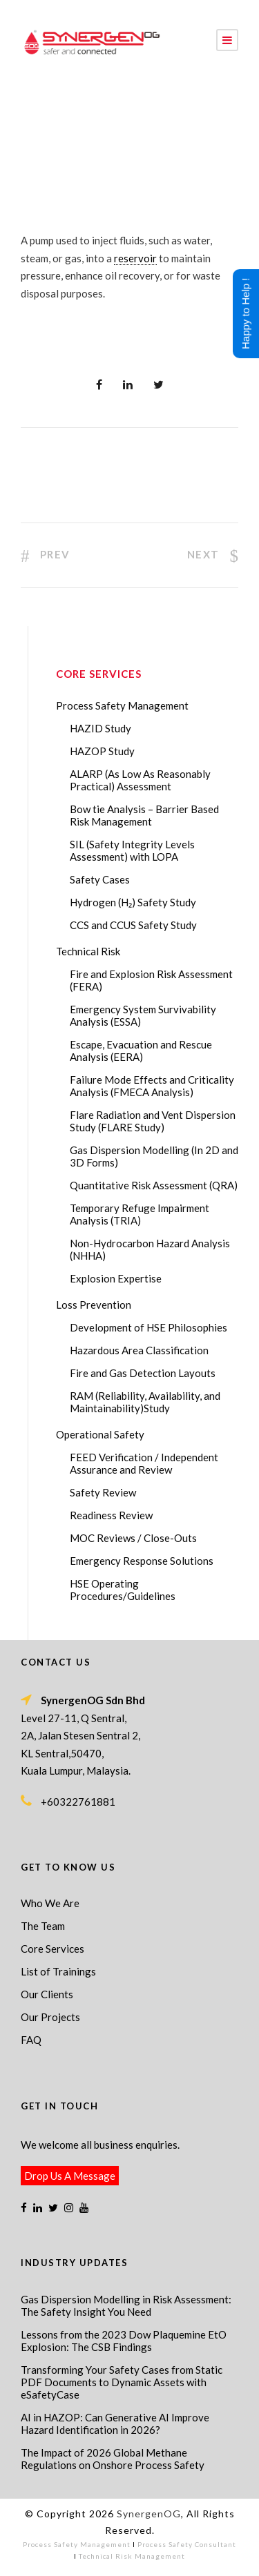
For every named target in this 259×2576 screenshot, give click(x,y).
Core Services (52, 1948)
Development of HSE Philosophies (148, 1327)
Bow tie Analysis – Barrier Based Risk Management (144, 815)
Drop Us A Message (69, 2175)
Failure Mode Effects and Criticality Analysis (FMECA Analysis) (152, 1085)
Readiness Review (111, 1515)
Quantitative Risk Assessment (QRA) (154, 1185)
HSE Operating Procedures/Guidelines (122, 1589)
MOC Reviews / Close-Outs (133, 1538)
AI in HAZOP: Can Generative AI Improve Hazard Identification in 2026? (115, 2423)
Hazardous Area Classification (139, 1350)
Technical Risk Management (132, 2556)
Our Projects (50, 2017)
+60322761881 (78, 1801)
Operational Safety (100, 1434)
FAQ (31, 2039)
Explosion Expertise (116, 1278)
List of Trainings (58, 1971)
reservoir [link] (135, 258)
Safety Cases (100, 879)
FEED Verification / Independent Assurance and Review (144, 1463)
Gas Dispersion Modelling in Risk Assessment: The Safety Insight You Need (126, 2305)
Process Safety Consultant (186, 2544)
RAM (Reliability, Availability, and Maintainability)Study (145, 1401)
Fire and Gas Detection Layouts (142, 1373)
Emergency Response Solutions (141, 1560)
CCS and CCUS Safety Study (133, 925)
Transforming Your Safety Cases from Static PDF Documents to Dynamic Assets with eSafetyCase (121, 2382)
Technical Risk (88, 951)
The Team (43, 1926)
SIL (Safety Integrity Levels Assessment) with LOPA (132, 850)
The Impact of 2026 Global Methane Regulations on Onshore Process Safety (112, 2458)
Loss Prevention (93, 1304)
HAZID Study (100, 728)
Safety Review (103, 1492)
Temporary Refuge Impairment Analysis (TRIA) (139, 1214)
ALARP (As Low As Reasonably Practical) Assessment (140, 780)
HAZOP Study (102, 751)
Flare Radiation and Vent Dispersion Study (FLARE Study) (153, 1121)
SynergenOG (149, 2513)
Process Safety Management (122, 705)
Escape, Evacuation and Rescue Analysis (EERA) (141, 1050)
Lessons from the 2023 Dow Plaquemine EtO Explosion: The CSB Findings (124, 2340)
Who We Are (50, 1903)
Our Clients (47, 1994)
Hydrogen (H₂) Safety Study (133, 902)
